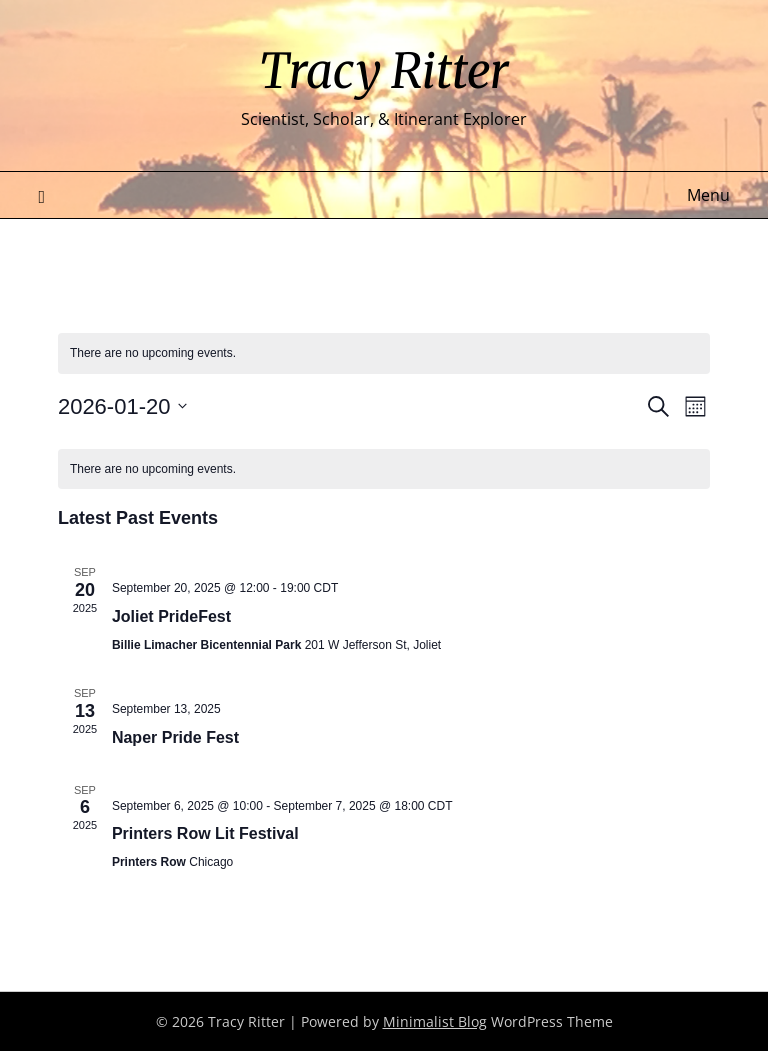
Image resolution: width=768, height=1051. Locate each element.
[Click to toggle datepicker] (123, 406)
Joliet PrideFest (171, 616)
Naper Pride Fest (175, 737)
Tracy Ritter (384, 71)
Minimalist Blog (435, 1021)
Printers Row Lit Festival (205, 833)
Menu (708, 195)
